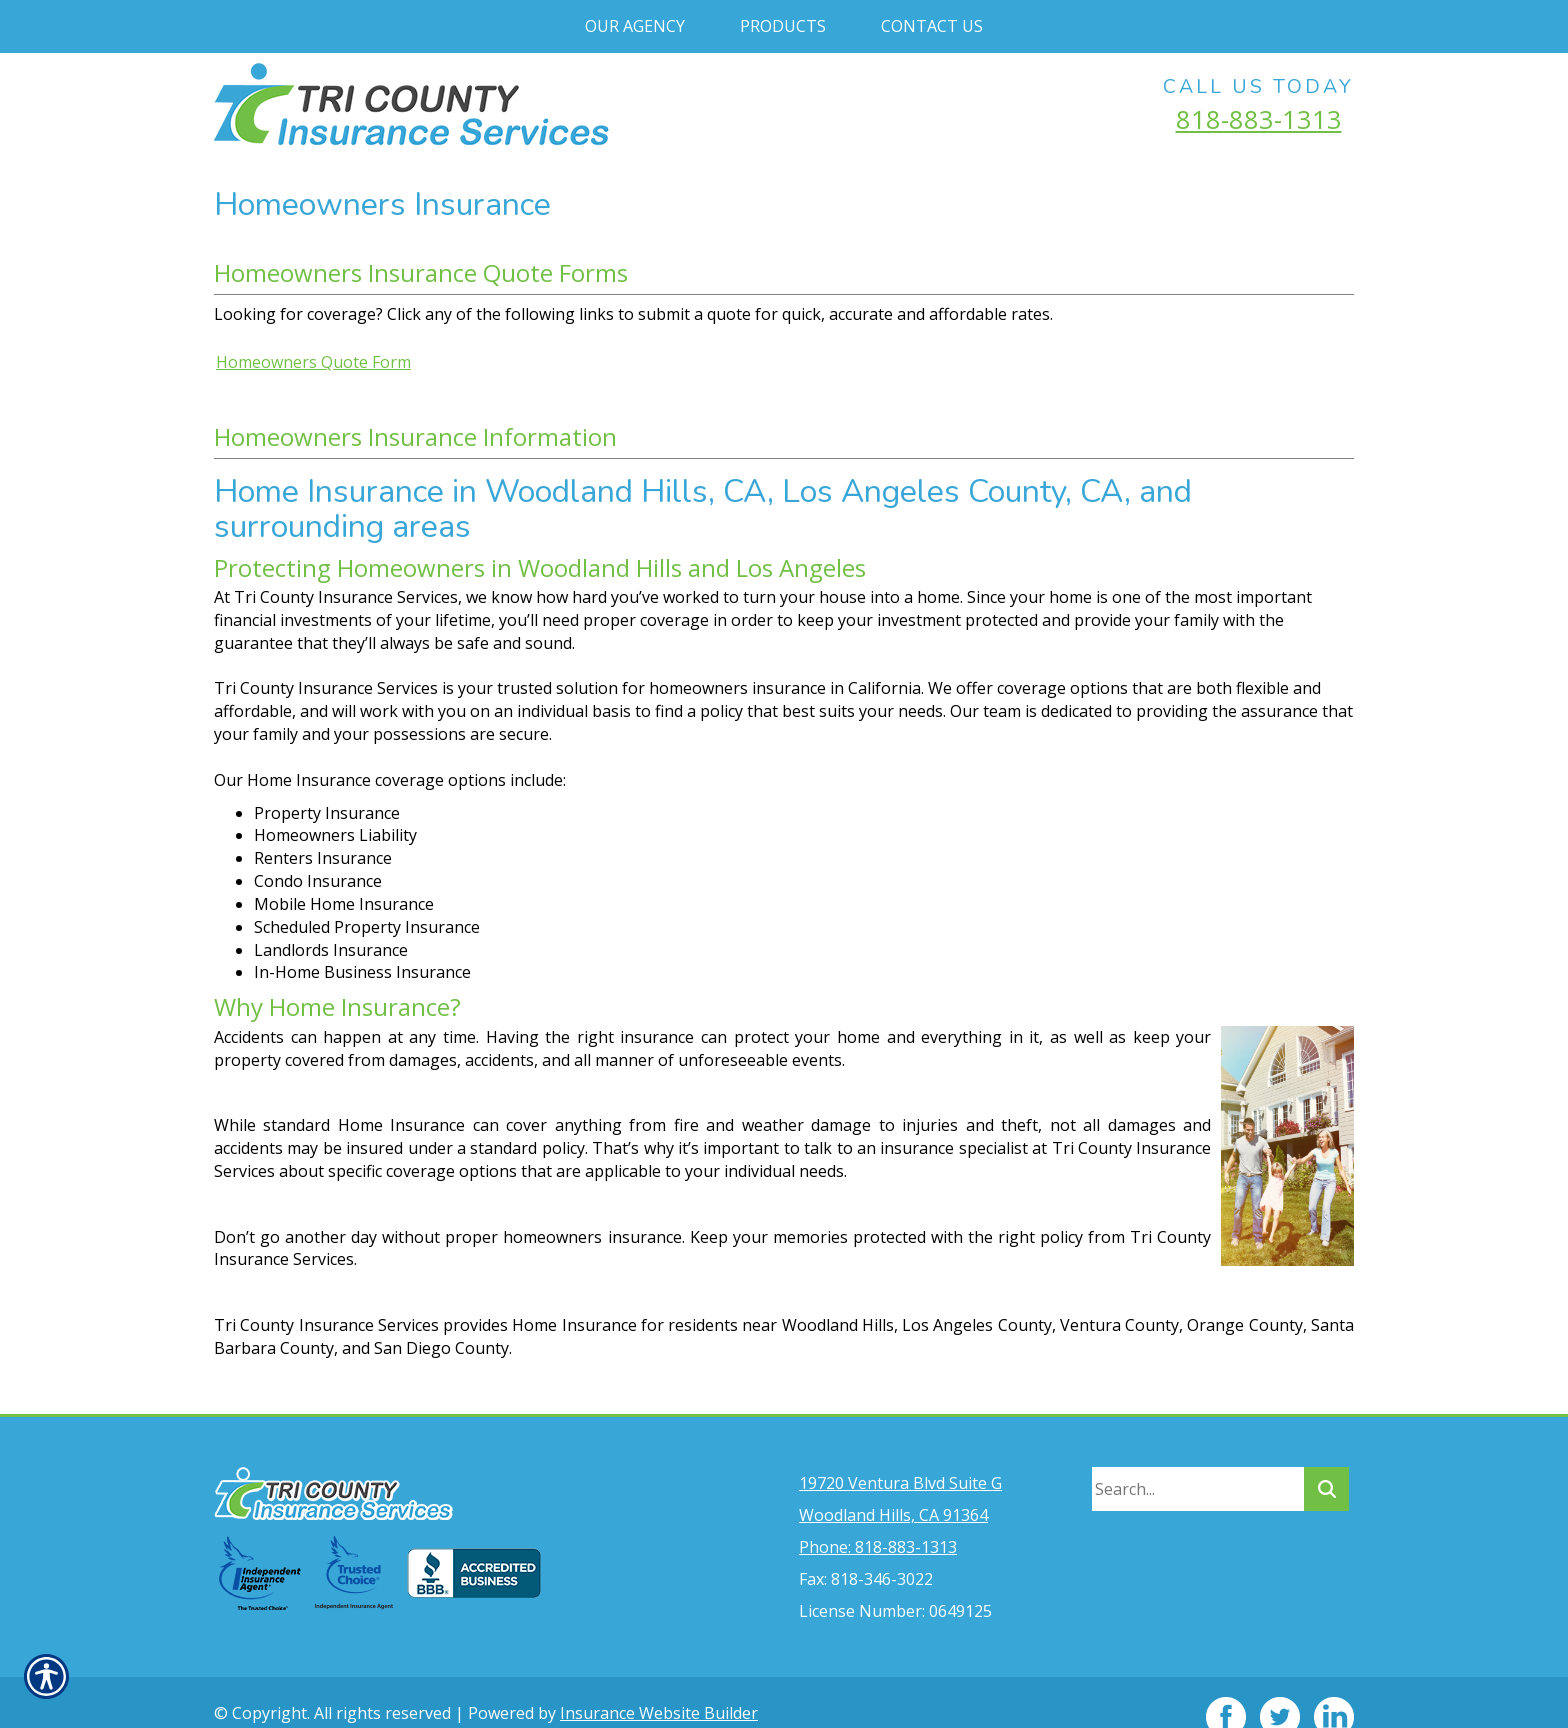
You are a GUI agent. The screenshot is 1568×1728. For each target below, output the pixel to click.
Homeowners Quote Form (313, 362)
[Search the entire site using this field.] (1198, 1460)
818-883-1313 (1259, 119)
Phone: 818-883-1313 (878, 1518)
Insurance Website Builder (659, 1684)
